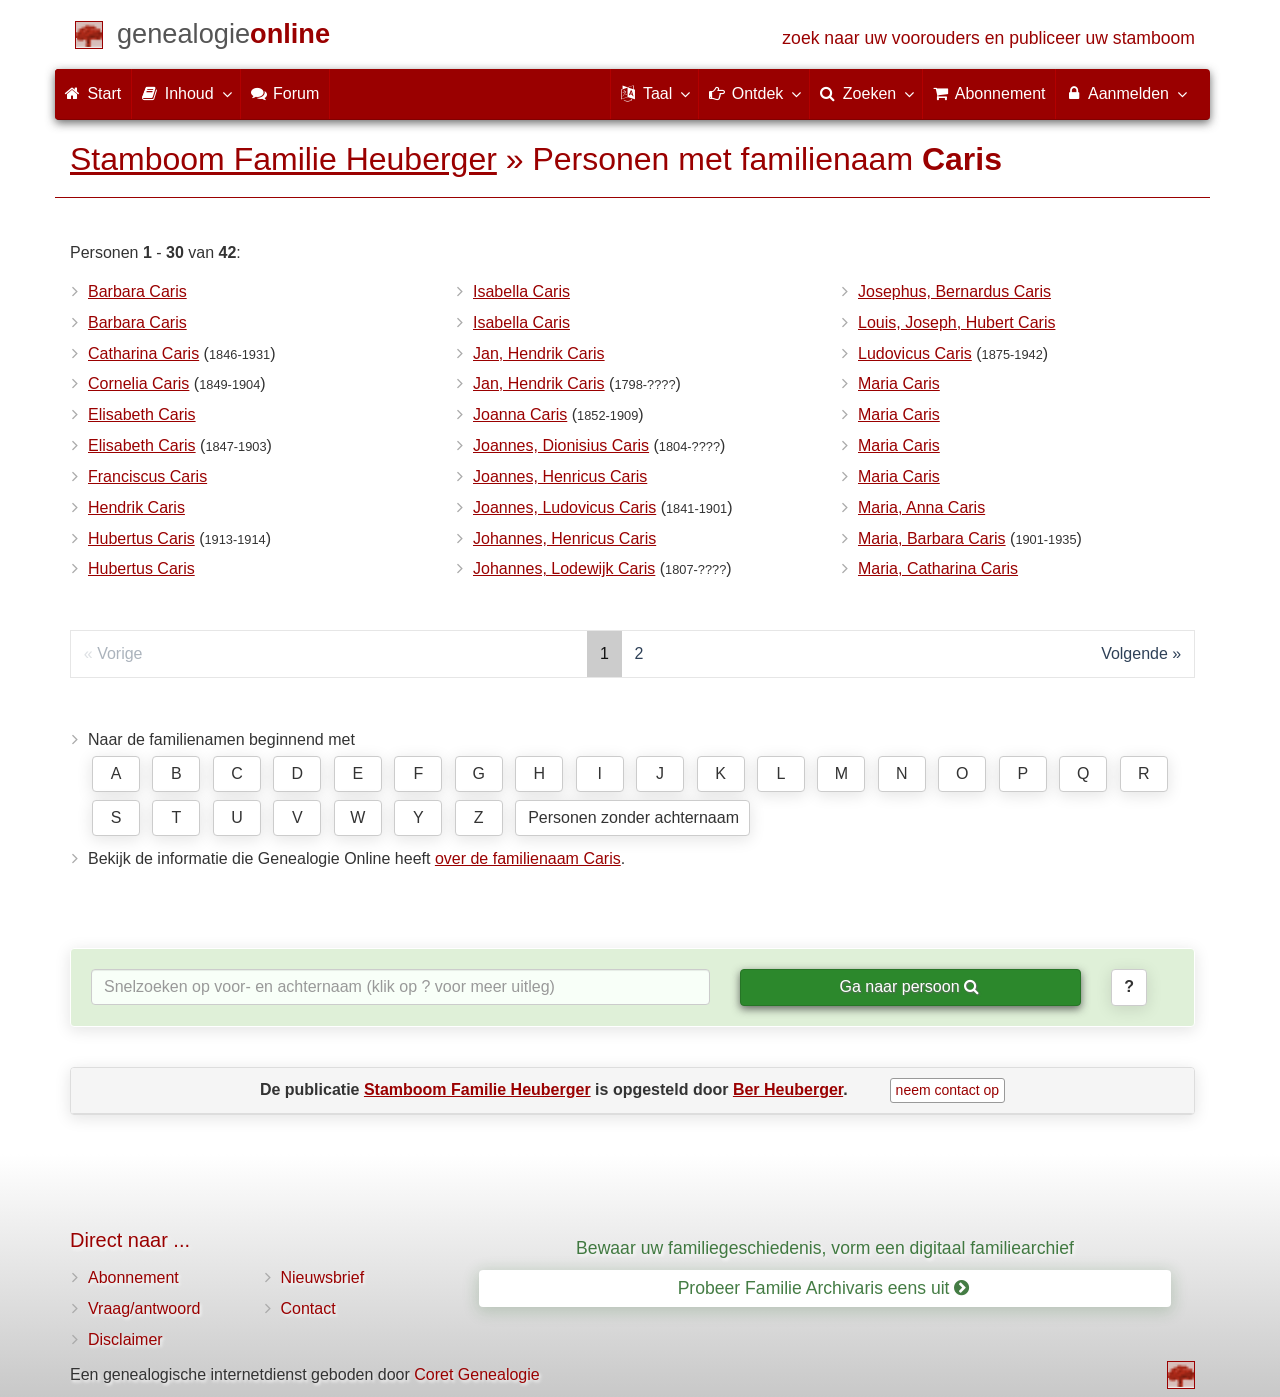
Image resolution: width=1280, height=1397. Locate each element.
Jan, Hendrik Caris (539, 353)
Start (93, 93)
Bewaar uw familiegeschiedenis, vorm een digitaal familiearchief (825, 1248)
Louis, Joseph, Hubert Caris (956, 322)
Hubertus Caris (141, 538)
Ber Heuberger (788, 1089)
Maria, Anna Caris (921, 507)
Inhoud (185, 93)
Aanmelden (1125, 93)
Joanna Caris (520, 414)
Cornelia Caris (138, 383)
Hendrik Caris (136, 507)
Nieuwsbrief (323, 1277)
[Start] (223, 37)
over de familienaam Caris (528, 858)
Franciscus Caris (147, 476)
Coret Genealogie (476, 1374)
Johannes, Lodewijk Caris (564, 568)
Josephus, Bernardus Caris (954, 291)
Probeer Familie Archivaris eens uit (824, 1288)
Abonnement (133, 1277)
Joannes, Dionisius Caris (561, 445)
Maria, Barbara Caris (932, 538)
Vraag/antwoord (144, 1308)
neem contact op (948, 1090)
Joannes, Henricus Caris (560, 476)
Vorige (119, 653)
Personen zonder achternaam (633, 817)
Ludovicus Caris (915, 353)
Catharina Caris (143, 353)
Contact (308, 1308)
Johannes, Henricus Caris (564, 538)
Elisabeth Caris (142, 414)
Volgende (1134, 653)
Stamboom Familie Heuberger (283, 159)
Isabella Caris (521, 291)
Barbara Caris (137, 291)
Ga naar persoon (909, 986)
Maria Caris (899, 383)
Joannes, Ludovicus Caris (564, 507)
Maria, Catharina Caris (938, 568)
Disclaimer (125, 1339)
